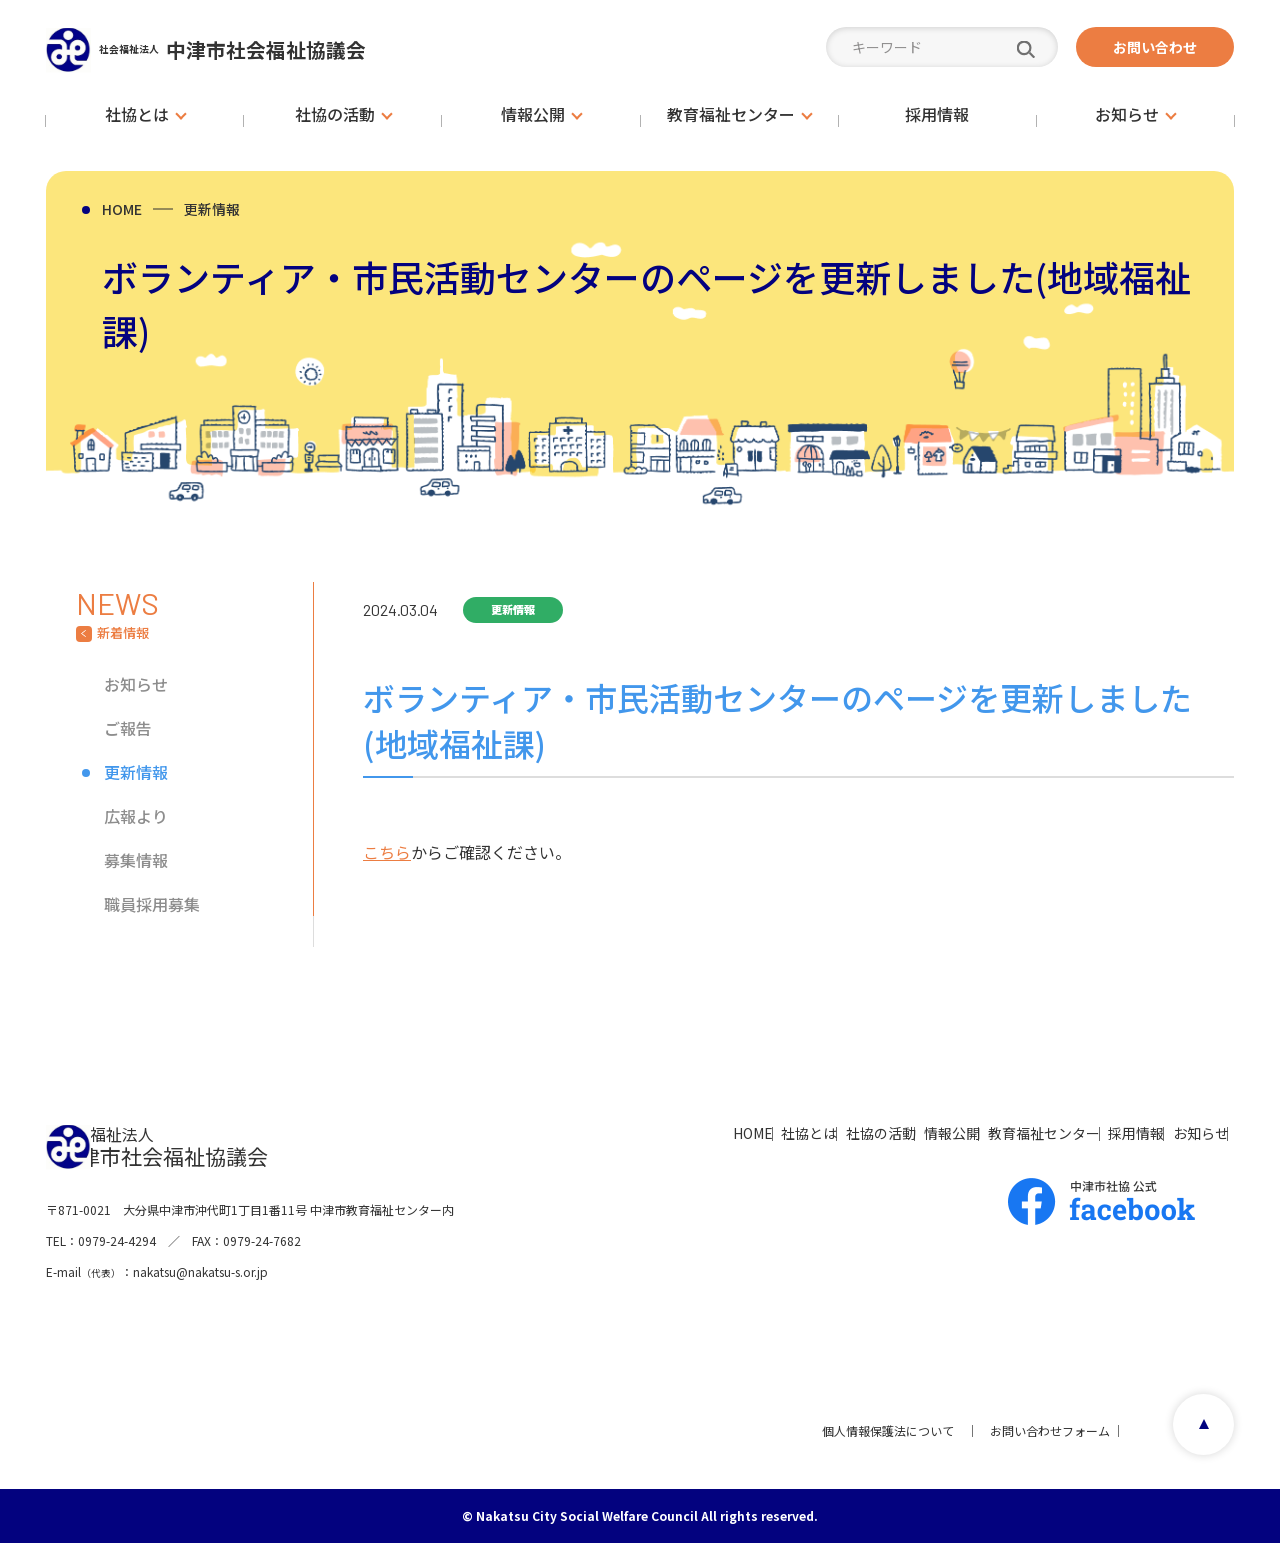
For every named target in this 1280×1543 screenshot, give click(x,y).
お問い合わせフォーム (1040, 1429)
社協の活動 (723, 1132)
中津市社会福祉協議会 (280, 48)
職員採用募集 (152, 904)
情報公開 (828, 1132)
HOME (122, 209)
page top (1195, 1430)
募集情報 (136, 860)
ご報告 (128, 728)
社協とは (618, 1132)
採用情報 (1080, 1132)
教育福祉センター (954, 1132)
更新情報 (212, 209)
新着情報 (123, 633)
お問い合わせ (1155, 47)
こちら (387, 852)
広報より (136, 816)
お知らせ (136, 684)
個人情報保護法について (878, 1429)
